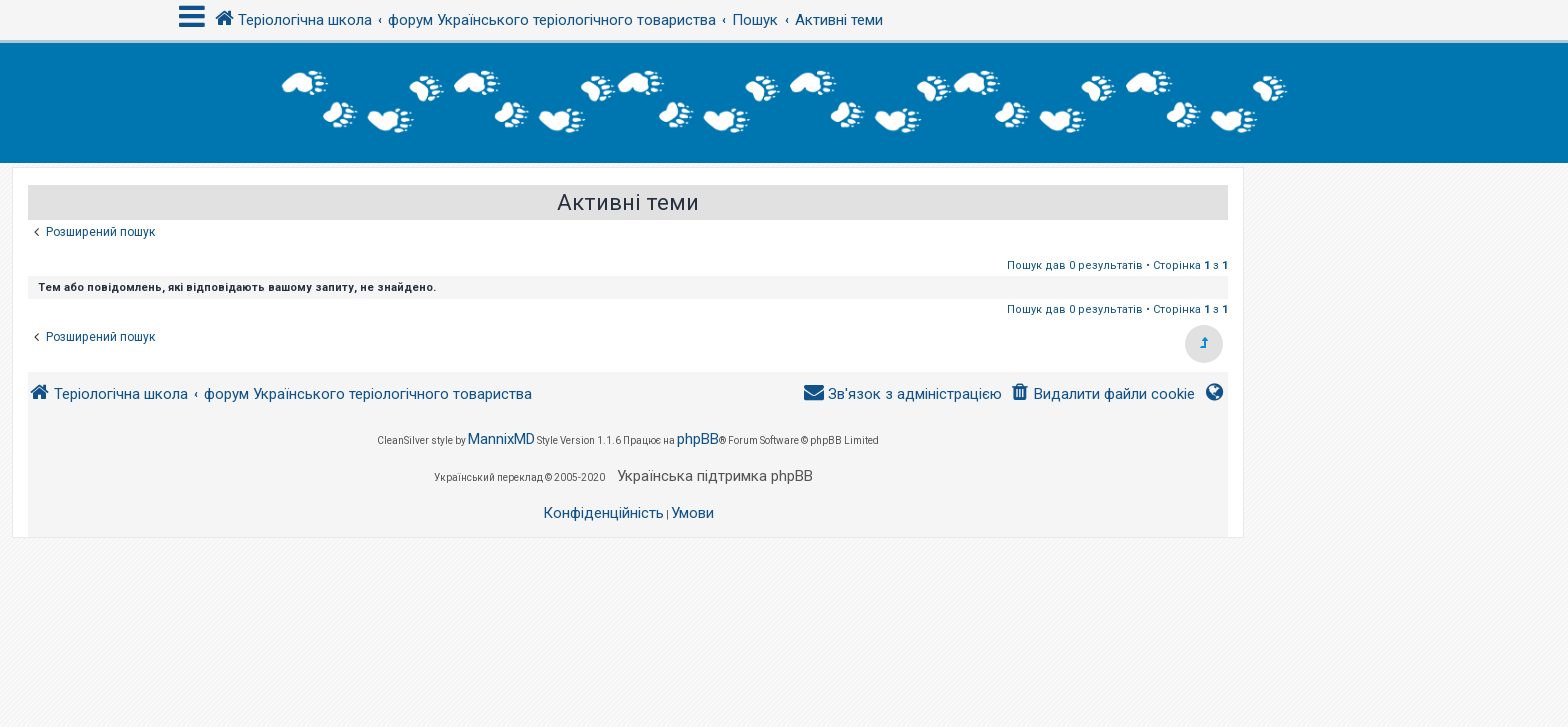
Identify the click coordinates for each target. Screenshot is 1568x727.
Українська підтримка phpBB (715, 476)
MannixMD (501, 439)
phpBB (698, 439)
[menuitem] (1102, 394)
